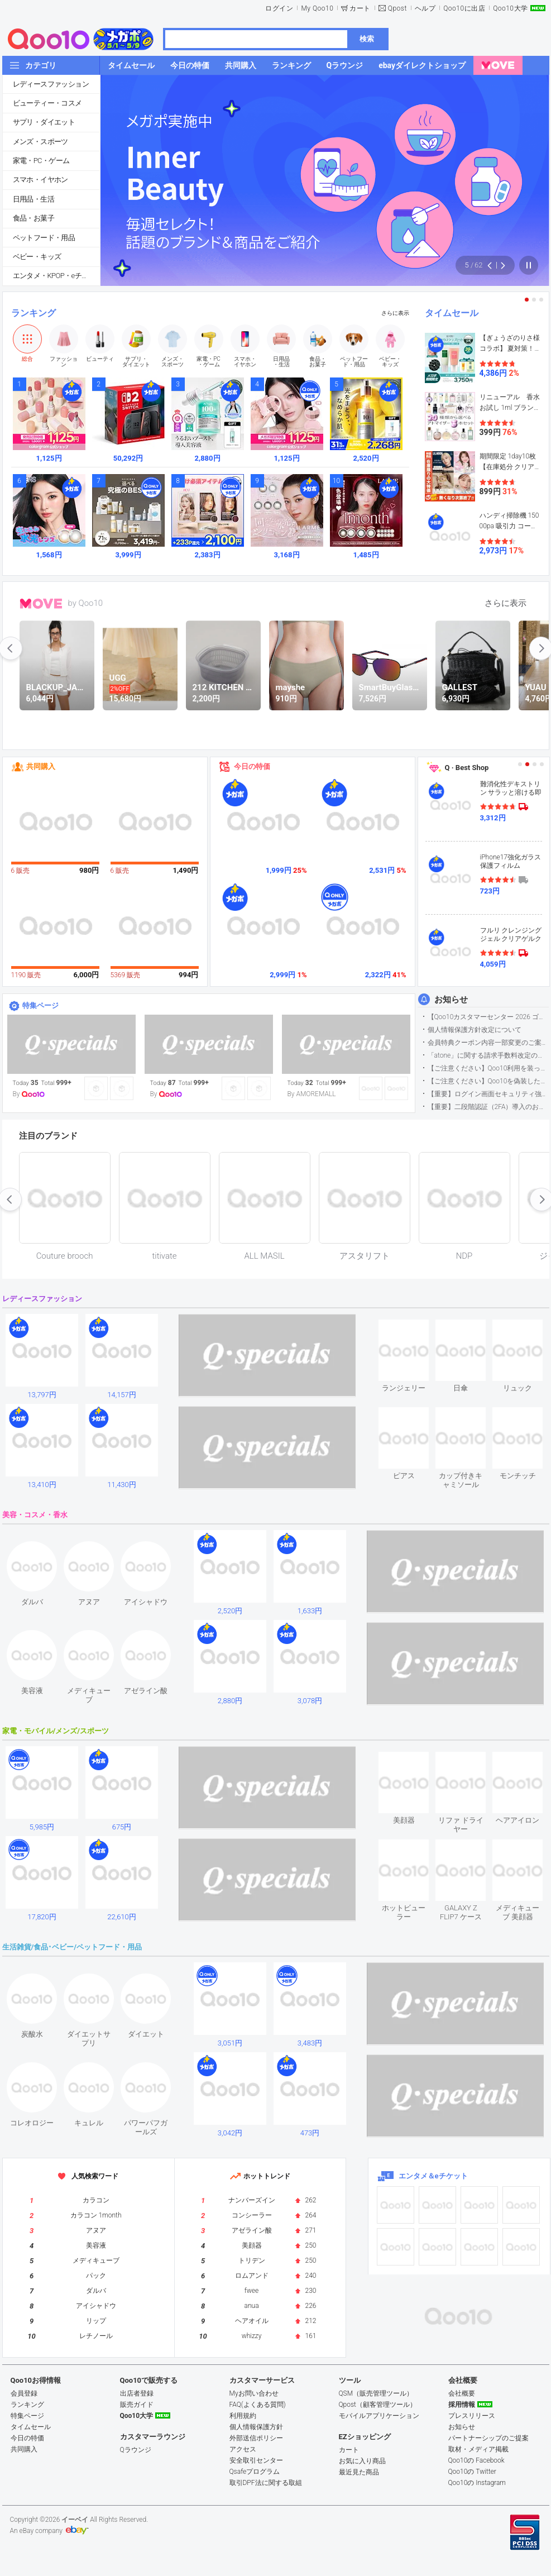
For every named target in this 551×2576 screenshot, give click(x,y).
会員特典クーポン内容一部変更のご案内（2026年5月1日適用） (488, 1042)
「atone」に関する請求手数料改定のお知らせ (488, 1055)
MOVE (41, 603)
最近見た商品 (359, 2472)
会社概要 (461, 2393)
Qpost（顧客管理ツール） (377, 2404)
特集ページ (40, 1005)
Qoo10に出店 (464, 8)
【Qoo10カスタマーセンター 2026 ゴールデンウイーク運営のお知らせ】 (488, 1017)
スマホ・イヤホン (40, 179)
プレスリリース (471, 2416)
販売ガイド (137, 2404)
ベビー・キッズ (37, 256)
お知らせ (451, 1000)
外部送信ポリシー (256, 2438)
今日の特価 (252, 766)
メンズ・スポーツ (40, 141)
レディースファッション (51, 84)
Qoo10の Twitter (472, 2471)
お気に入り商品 (362, 2461)
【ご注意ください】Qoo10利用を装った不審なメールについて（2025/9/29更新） (488, 1068)
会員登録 (24, 2393)
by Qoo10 (85, 603)
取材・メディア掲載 (478, 2449)
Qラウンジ (135, 2450)
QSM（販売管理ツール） (376, 2393)
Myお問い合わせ (254, 2393)
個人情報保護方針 (256, 2427)
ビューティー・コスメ (47, 103)
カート (360, 8)
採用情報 (461, 2404)
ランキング (33, 313)
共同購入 (40, 766)
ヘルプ (425, 8)
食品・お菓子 (33, 218)
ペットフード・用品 (44, 237)
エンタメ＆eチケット (433, 2176)
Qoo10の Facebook (476, 2460)
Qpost (397, 8)
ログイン (279, 8)
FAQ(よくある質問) (257, 2404)
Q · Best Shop (467, 767)
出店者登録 (137, 2393)
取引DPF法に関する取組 (265, 2483)
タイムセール (451, 313)
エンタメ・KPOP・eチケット (56, 275)
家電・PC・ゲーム (41, 160)
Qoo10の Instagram (477, 2483)
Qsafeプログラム (254, 2471)
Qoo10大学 (510, 8)
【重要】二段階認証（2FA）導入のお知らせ (488, 1107)
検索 (367, 39)
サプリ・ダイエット (44, 122)
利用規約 (242, 2416)
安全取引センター (256, 2460)
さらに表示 (395, 313)
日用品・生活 (33, 199)
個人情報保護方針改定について (474, 1030)
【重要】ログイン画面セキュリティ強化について (488, 1094)
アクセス (242, 2449)
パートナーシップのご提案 (488, 2438)
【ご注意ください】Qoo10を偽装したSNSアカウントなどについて (488, 1081)
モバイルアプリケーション (379, 2416)
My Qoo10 (317, 8)
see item (413, 1328)
